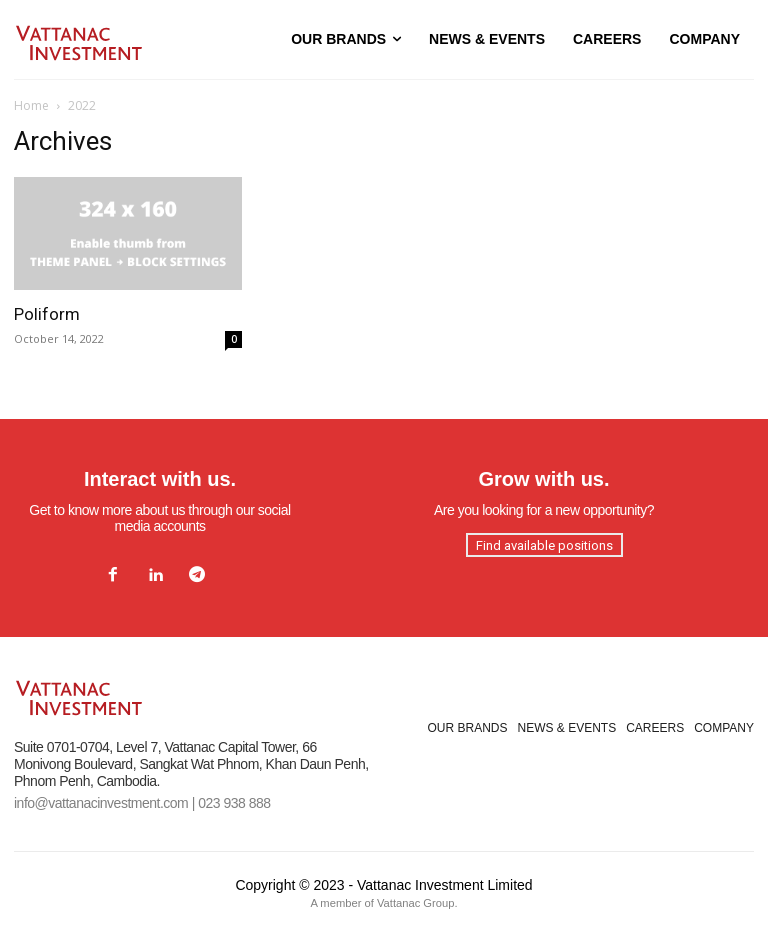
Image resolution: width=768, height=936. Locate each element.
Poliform (47, 314)
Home (31, 105)
